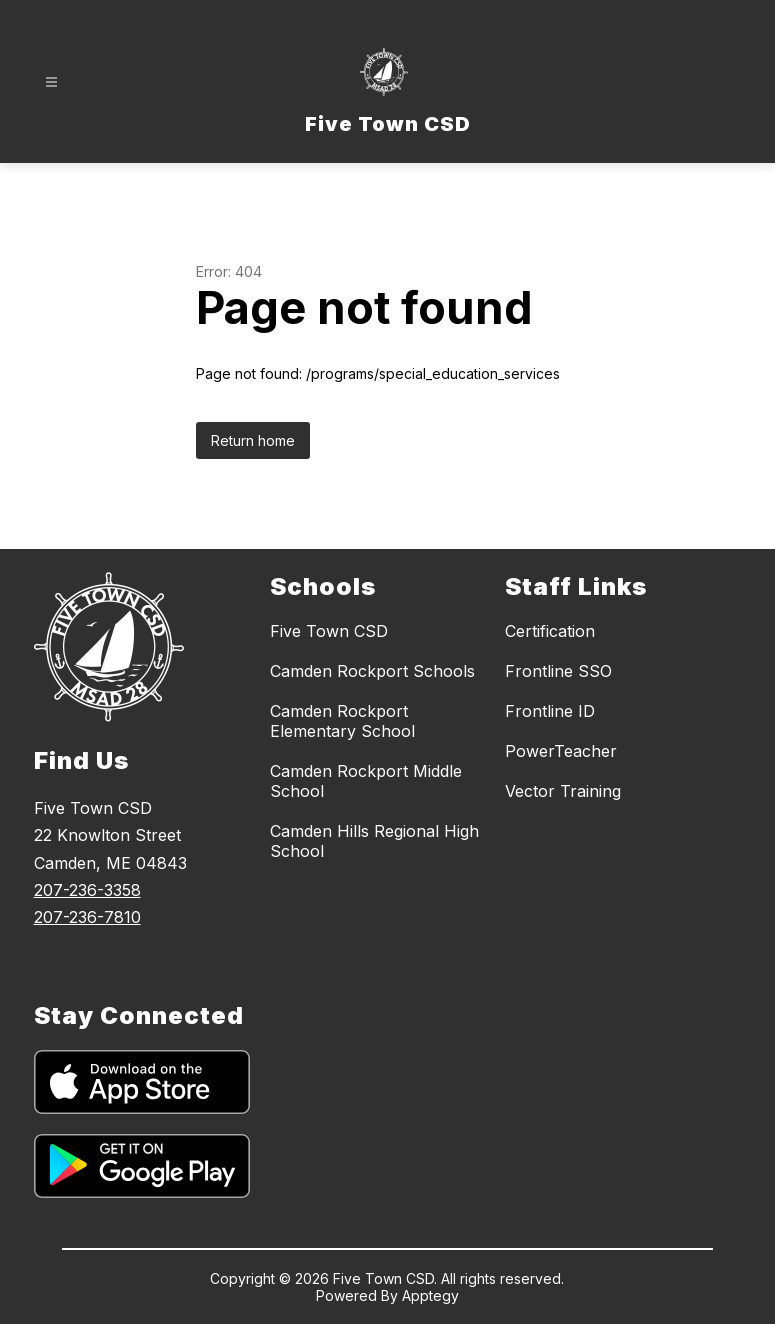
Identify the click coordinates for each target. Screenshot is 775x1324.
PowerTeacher (561, 751)
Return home (253, 440)
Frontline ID (550, 711)
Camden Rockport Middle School (366, 781)
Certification (550, 631)
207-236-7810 (87, 917)
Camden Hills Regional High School (374, 841)
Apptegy (430, 1295)
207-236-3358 (87, 890)
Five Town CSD (329, 631)
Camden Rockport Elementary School (342, 721)
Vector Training (563, 791)
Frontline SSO (558, 671)
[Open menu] (51, 82)
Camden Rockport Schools (372, 671)
